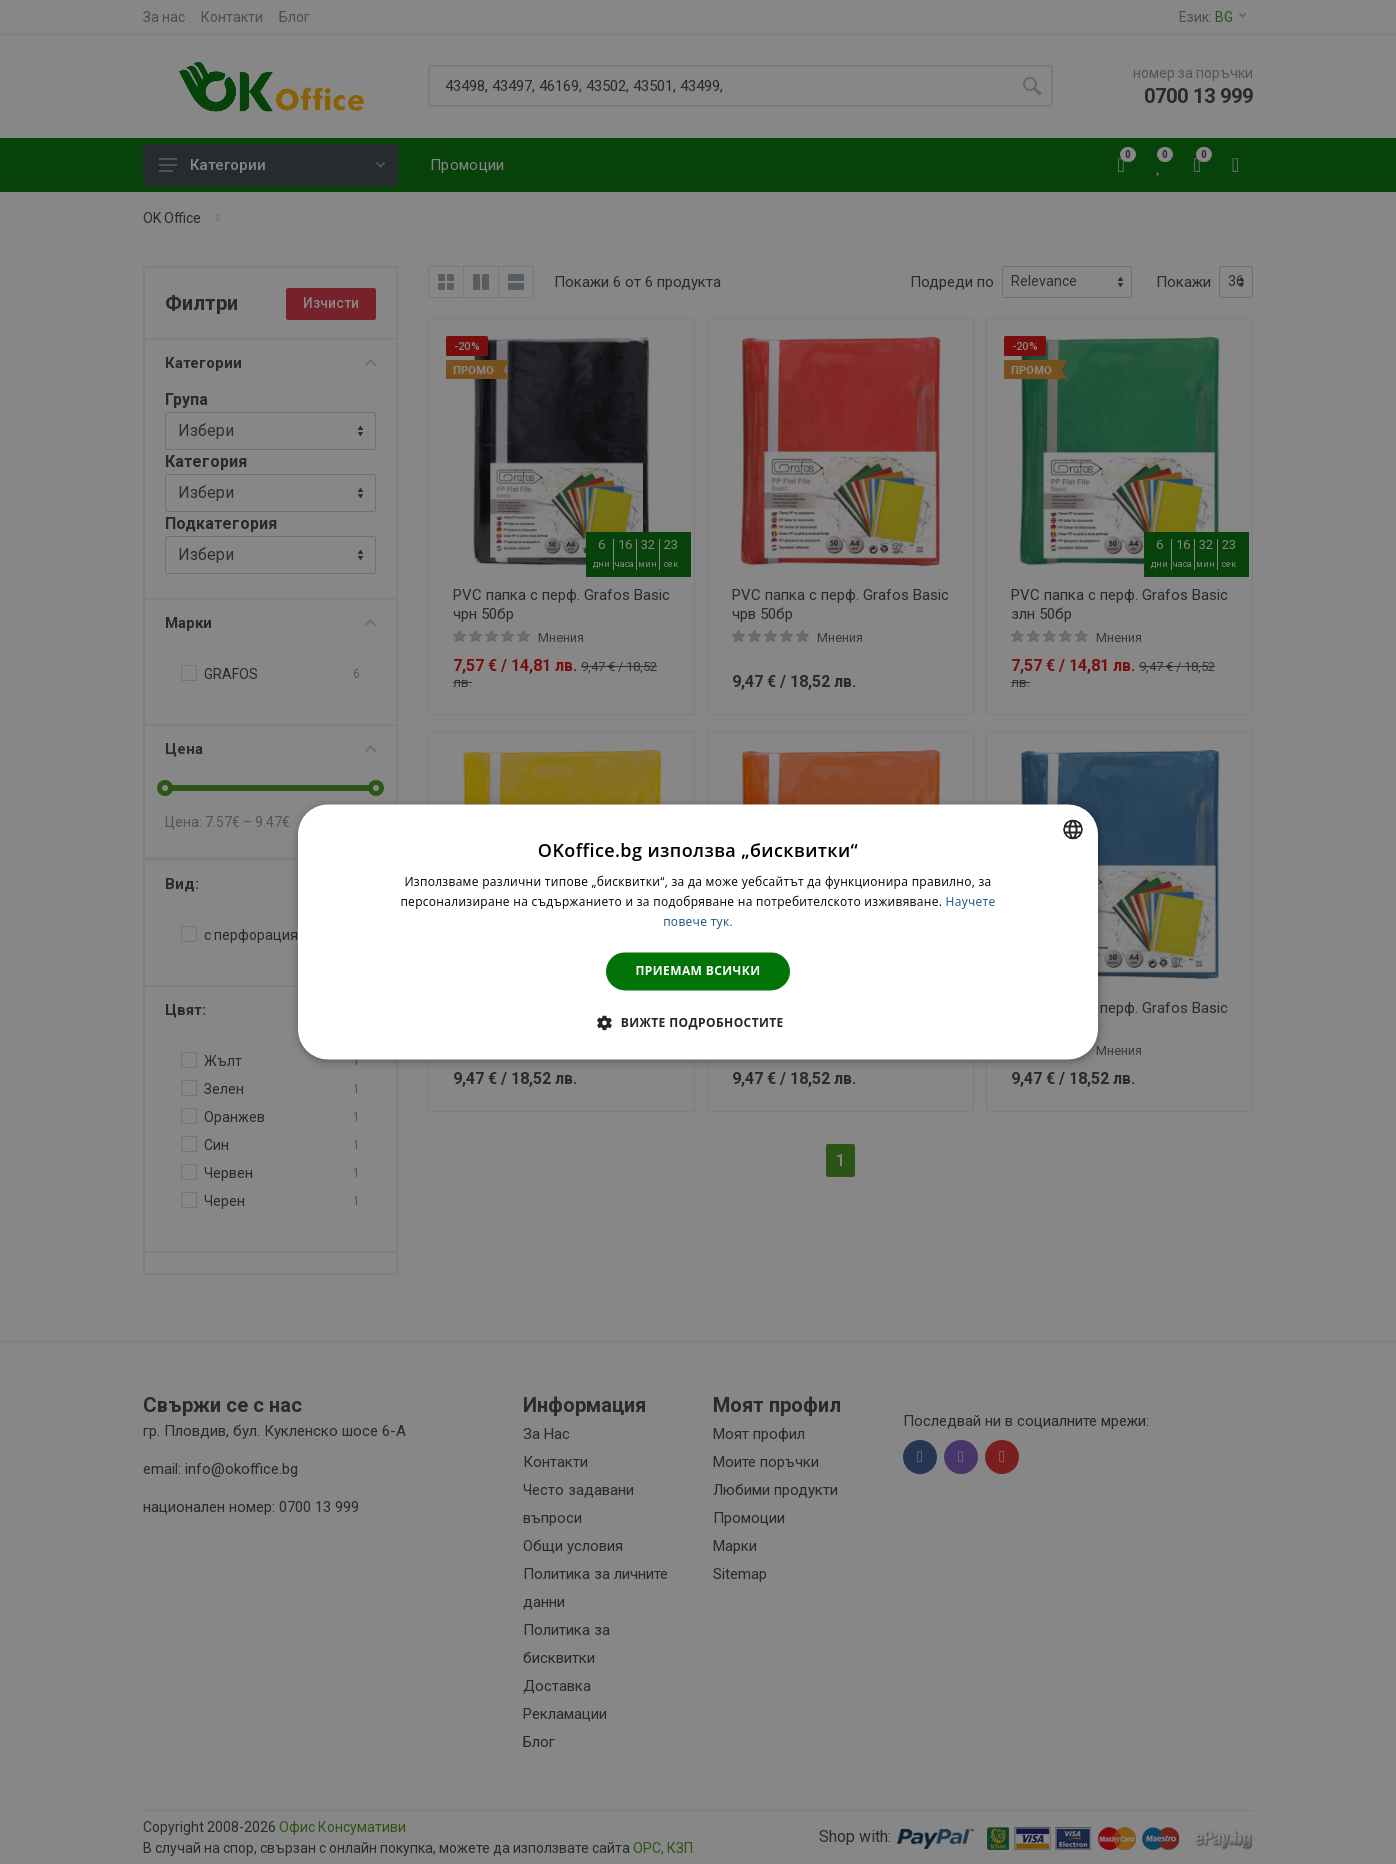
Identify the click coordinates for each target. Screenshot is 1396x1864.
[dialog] (698, 931)
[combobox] (1073, 829)
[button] (697, 1023)
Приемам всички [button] (698, 970)
